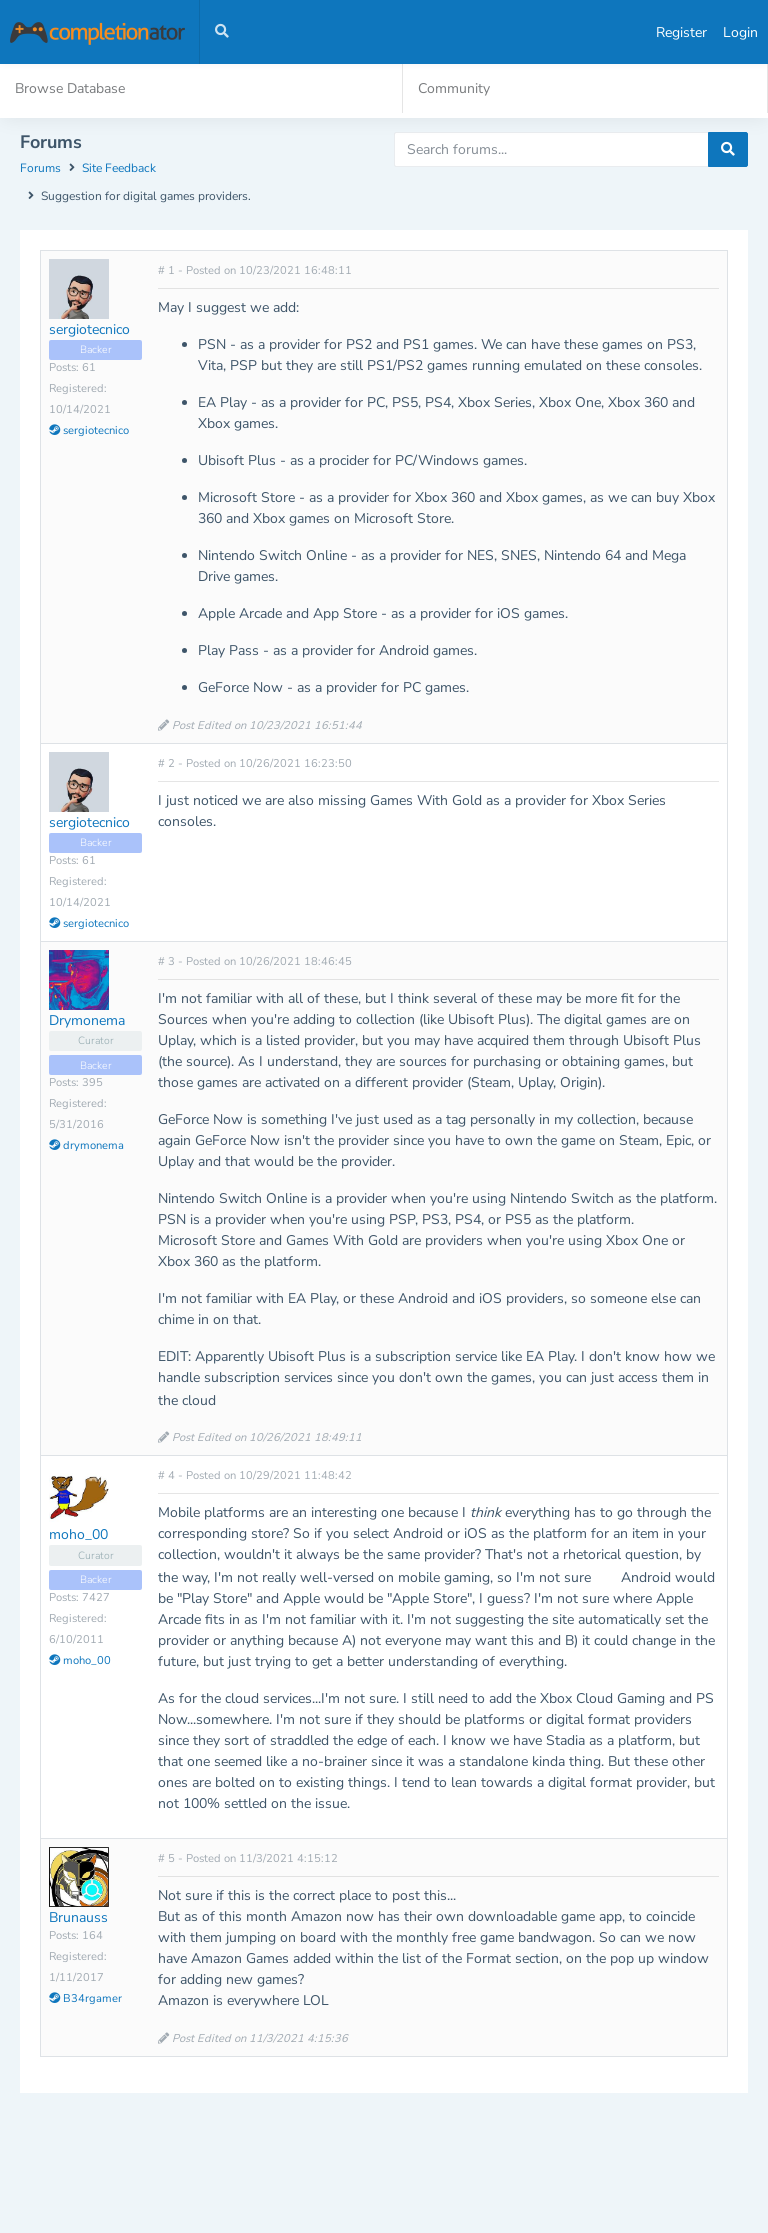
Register (681, 32)
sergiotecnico (89, 329)
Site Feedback (119, 168)
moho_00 (78, 1534)
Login (740, 32)
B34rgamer (85, 1998)
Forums (40, 168)
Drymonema (87, 1020)
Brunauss (78, 1917)
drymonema (86, 1145)
